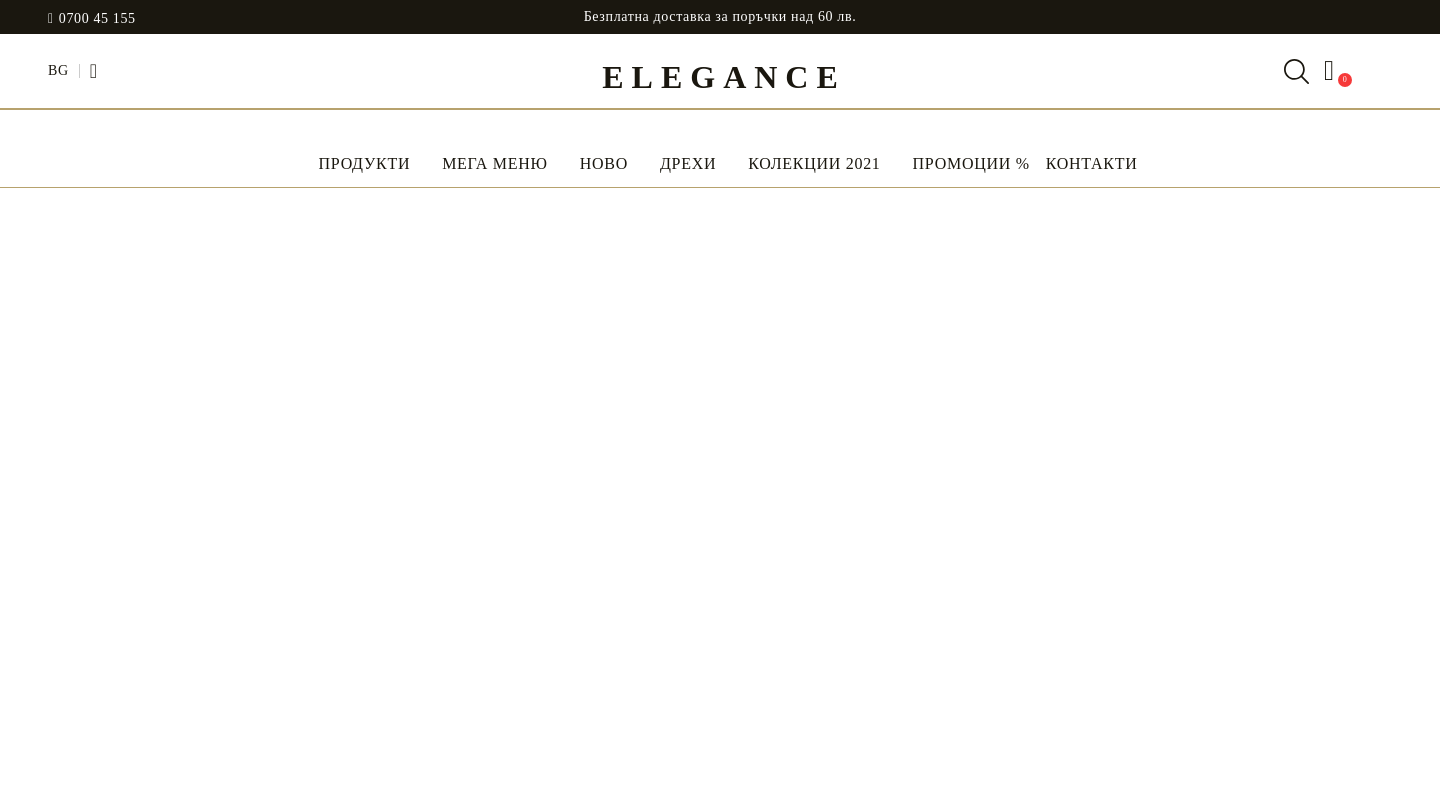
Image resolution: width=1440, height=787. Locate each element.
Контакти (1092, 163)
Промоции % (971, 163)
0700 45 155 (97, 19)
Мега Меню (495, 163)
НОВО (604, 163)
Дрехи (688, 163)
